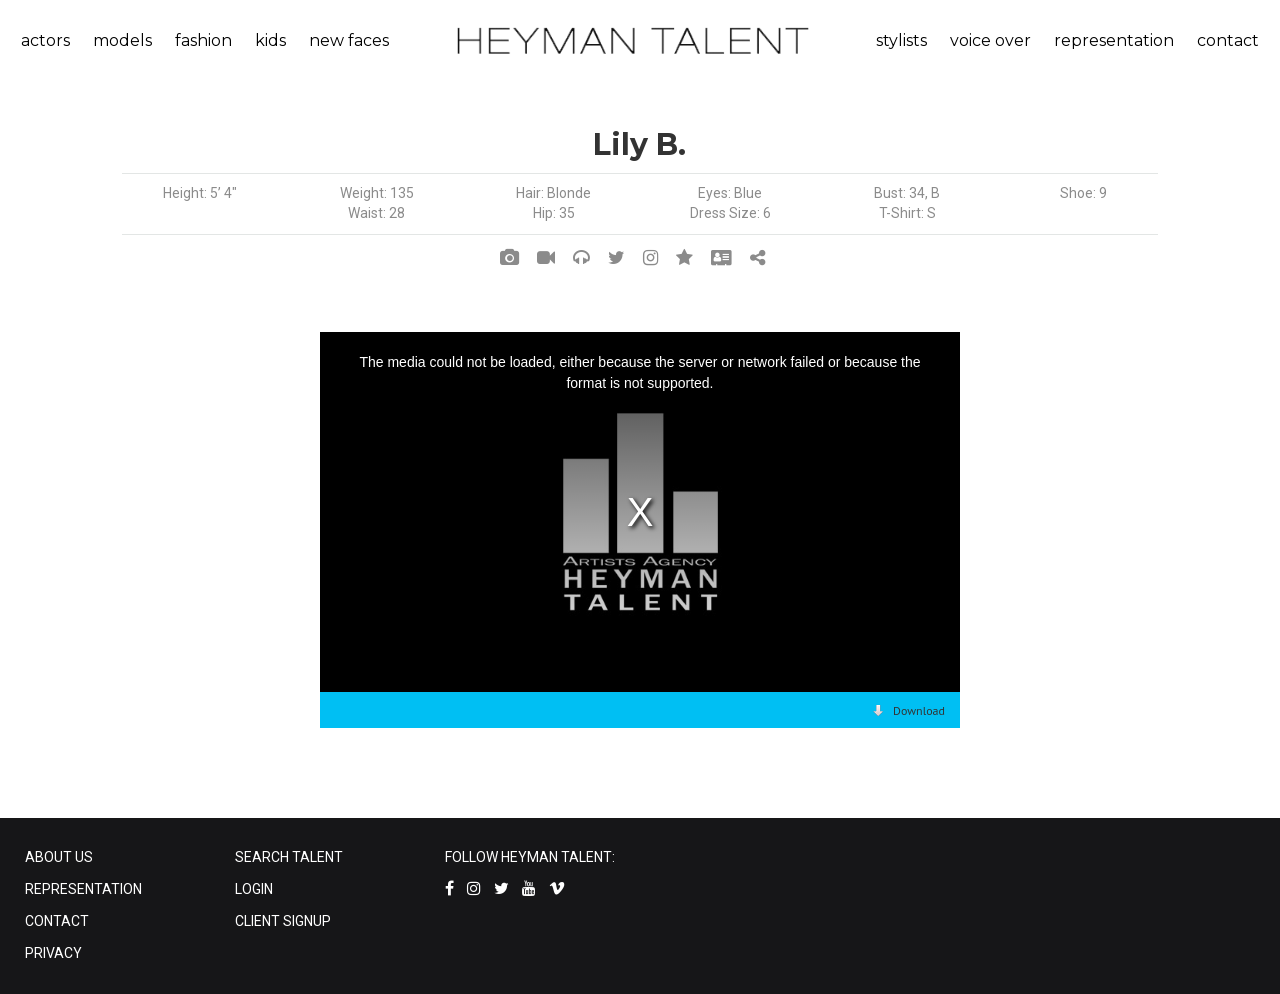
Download (919, 710)
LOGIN (254, 889)
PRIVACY (53, 953)
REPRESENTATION (83, 889)
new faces (349, 40)
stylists (901, 40)
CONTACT (57, 921)
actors (45, 40)
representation (1114, 40)
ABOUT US (59, 857)
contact (1228, 40)
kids (270, 40)
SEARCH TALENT (289, 857)
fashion (203, 40)
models (122, 40)
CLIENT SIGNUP (283, 921)
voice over (990, 40)
